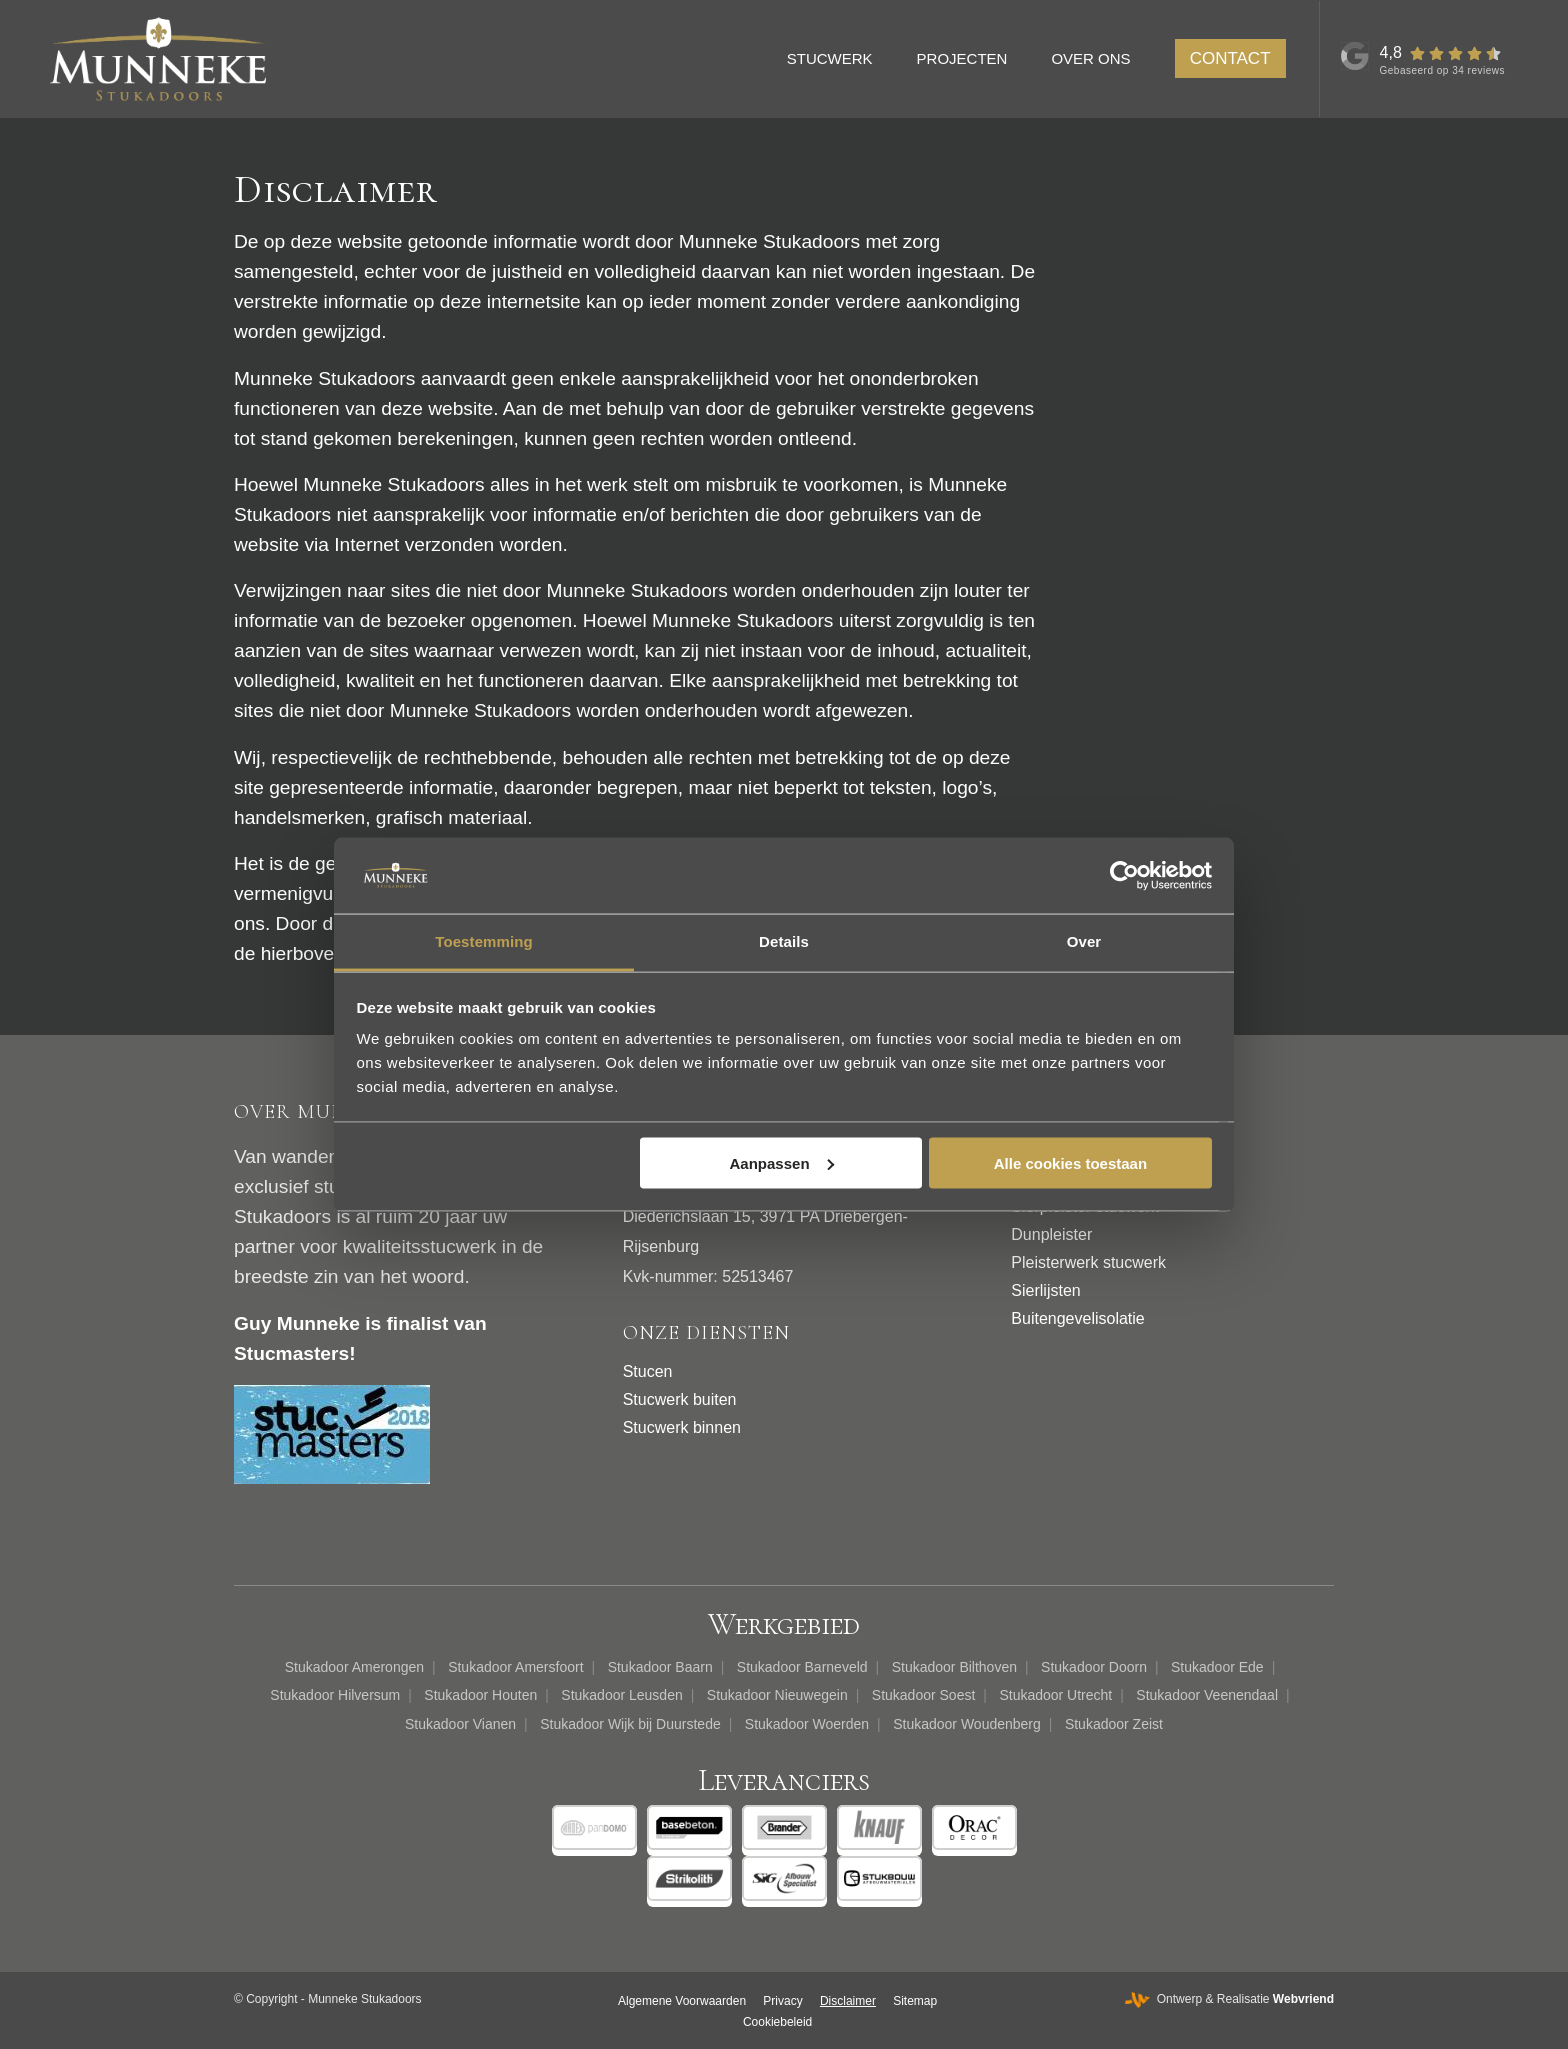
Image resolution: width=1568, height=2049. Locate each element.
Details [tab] (784, 941)
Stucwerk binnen (682, 1427)
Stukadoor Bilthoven (954, 1667)
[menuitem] (839, 59)
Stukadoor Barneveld (802, 1667)
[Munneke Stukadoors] (158, 59)
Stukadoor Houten (480, 1695)
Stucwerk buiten (680, 1399)
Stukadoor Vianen (460, 1724)
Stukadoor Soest (924, 1695)
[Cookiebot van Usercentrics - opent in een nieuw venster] (1124, 875)
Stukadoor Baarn (660, 1667)
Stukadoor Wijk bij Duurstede (630, 1724)
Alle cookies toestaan (1070, 1162)
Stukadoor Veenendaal (1207, 1695)
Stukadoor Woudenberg (967, 1724)
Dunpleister (1051, 1234)
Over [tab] (1084, 941)
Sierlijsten (1045, 1290)
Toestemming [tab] (484, 941)
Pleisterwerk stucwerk (1088, 1262)
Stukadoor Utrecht (1055, 1695)
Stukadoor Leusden (621, 1695)
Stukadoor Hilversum (335, 1695)
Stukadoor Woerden (807, 1724)
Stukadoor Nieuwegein (777, 1695)
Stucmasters (291, 1353)
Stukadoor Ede (1217, 1667)
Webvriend (1303, 1999)
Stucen (648, 1371)
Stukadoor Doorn (1094, 1667)
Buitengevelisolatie (1077, 1318)
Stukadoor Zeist (1114, 1724)
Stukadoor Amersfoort (515, 1667)
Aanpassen (782, 1162)
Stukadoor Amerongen (354, 1667)
